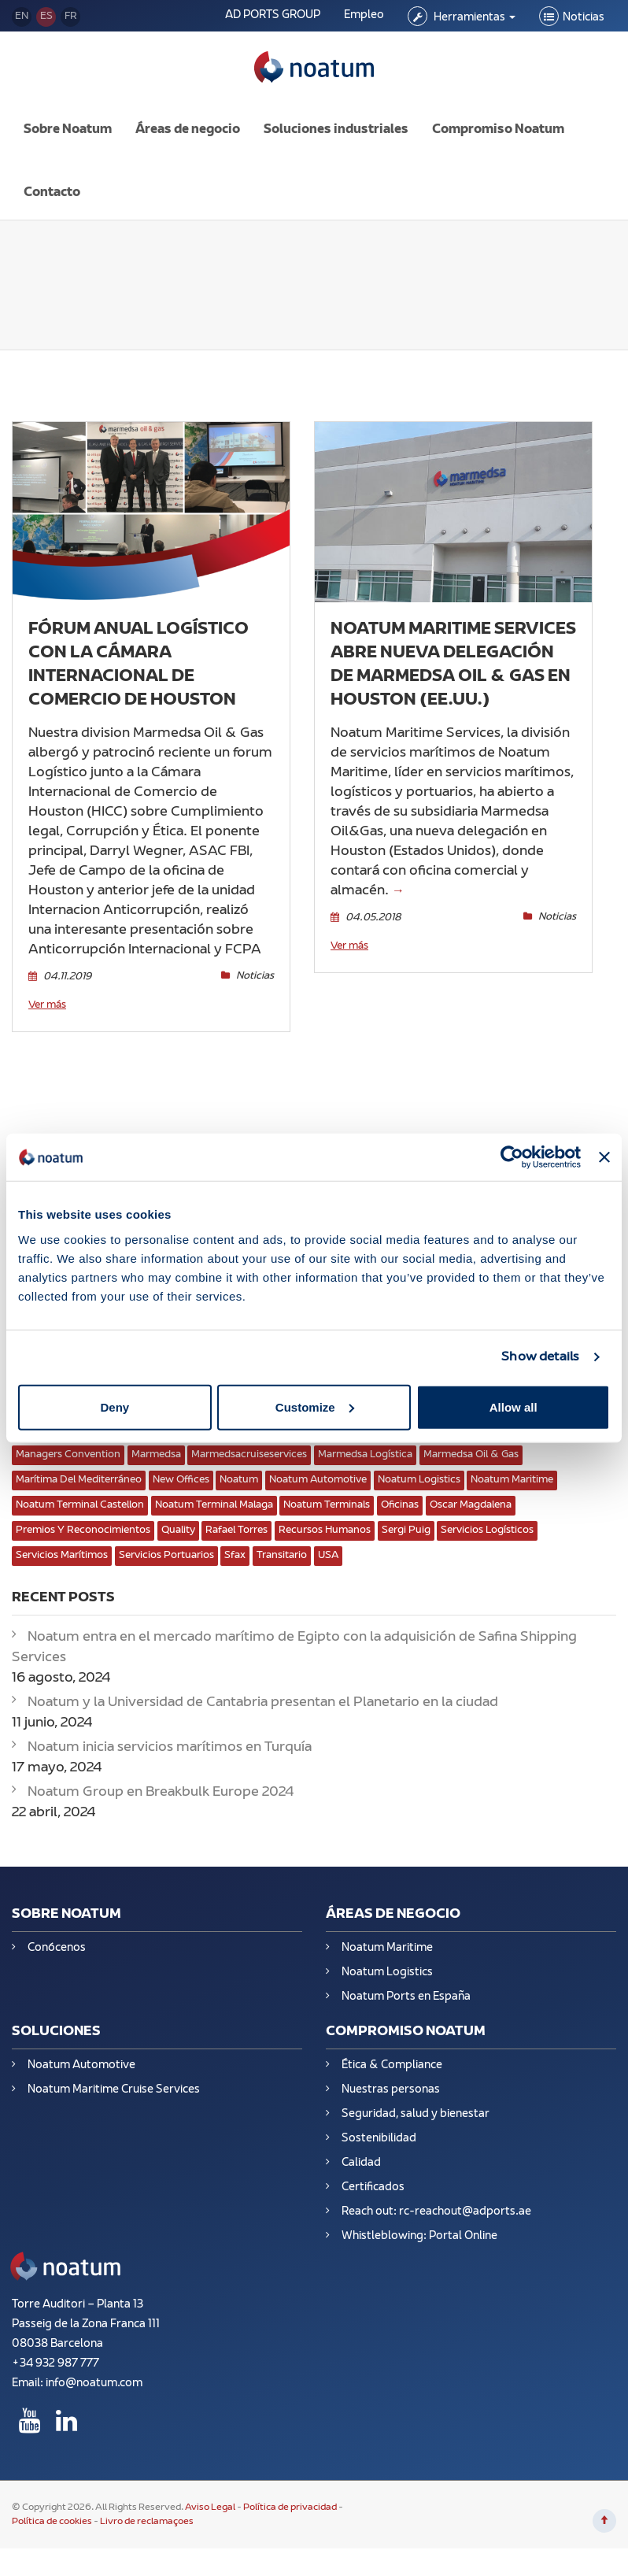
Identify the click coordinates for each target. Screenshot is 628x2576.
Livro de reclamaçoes (147, 2510)
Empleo (364, 15)
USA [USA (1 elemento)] (328, 1544)
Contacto (52, 181)
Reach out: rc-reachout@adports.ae (436, 2200)
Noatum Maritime (387, 1936)
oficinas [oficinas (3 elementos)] (400, 1493)
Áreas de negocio (187, 118)
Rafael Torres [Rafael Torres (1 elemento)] (236, 1519)
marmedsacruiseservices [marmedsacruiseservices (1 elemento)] (249, 1443)
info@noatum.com (94, 2372)
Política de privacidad (290, 2496)
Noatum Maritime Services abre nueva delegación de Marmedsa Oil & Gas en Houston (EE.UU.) (453, 653)
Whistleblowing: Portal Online (419, 2224)
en (21, 16)
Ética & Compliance (392, 2053)
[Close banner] (604, 1157)
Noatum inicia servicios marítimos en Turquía (170, 1736)
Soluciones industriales (336, 118)
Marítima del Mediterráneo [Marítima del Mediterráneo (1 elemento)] (79, 1468)
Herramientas (473, 17)
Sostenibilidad (379, 2126)
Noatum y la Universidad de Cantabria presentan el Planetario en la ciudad (263, 1691)
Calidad (361, 2151)
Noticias (583, 17)
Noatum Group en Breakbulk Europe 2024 (161, 1780)
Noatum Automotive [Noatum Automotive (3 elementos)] (318, 1468)
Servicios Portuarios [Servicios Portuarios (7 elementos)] (166, 1544)
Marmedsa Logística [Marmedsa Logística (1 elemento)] (365, 1443)
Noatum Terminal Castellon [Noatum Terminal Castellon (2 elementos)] (80, 1493)
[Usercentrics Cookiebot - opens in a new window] (512, 1157)
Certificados (373, 2175)
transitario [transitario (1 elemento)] (282, 1544)
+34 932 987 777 (55, 2352)
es (46, 16)
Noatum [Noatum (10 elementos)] (239, 1468)
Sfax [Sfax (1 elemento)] (235, 1544)
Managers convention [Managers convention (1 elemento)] (68, 1443)
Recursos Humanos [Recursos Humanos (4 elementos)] (325, 1519)
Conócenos (57, 1936)
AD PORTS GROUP (272, 15)
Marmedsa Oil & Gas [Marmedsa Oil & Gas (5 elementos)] (471, 1443)
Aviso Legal (211, 2496)
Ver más (47, 993)
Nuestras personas (391, 2078)
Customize (314, 1406)
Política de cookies (52, 2510)
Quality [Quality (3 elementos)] (178, 1519)
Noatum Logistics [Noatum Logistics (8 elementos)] (419, 1468)
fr (71, 16)
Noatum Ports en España (406, 1985)
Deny (114, 1406)
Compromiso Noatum (498, 118)
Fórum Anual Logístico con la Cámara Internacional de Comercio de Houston (138, 653)
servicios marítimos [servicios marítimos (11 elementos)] (62, 1544)
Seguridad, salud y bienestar (415, 2102)
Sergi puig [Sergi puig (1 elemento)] (406, 1519)
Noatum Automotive (81, 2053)
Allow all (513, 1406)
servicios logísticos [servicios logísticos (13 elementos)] (487, 1519)
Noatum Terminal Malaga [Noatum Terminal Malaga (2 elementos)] (214, 1493)
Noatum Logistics (387, 1960)
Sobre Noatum (68, 118)
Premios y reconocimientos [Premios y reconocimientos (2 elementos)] (83, 1519)
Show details (540, 1357)
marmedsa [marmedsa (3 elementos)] (156, 1443)
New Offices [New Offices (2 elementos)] (181, 1468)
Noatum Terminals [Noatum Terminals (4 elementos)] (326, 1493)
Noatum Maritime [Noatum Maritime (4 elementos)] (512, 1468)
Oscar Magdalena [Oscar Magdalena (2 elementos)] (471, 1493)
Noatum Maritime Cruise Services (114, 2078)
